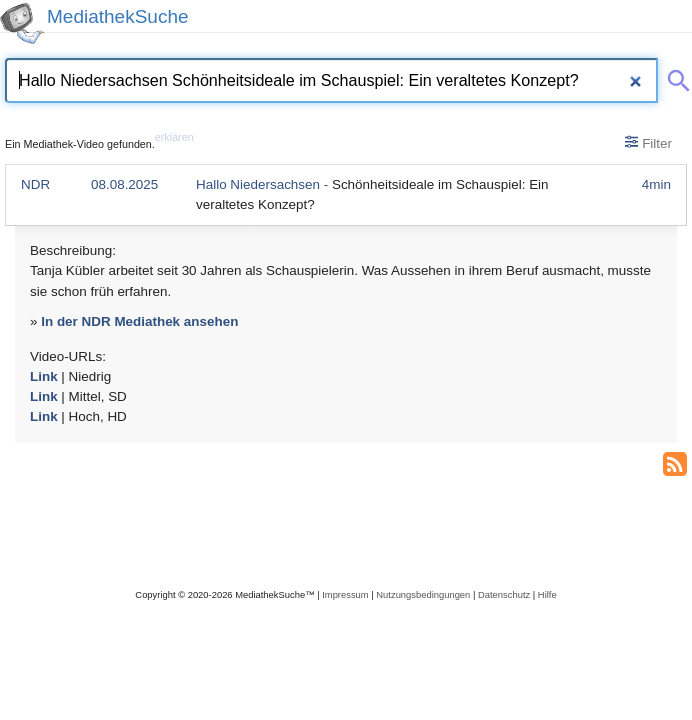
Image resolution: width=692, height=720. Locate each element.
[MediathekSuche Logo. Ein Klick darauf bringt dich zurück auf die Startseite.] (22, 23)
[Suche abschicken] (675, 77)
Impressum (345, 594)
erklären (174, 137)
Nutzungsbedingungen (423, 594)
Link (44, 376)
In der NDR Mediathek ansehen (139, 321)
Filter (648, 143)
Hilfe (547, 594)
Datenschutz (504, 594)
